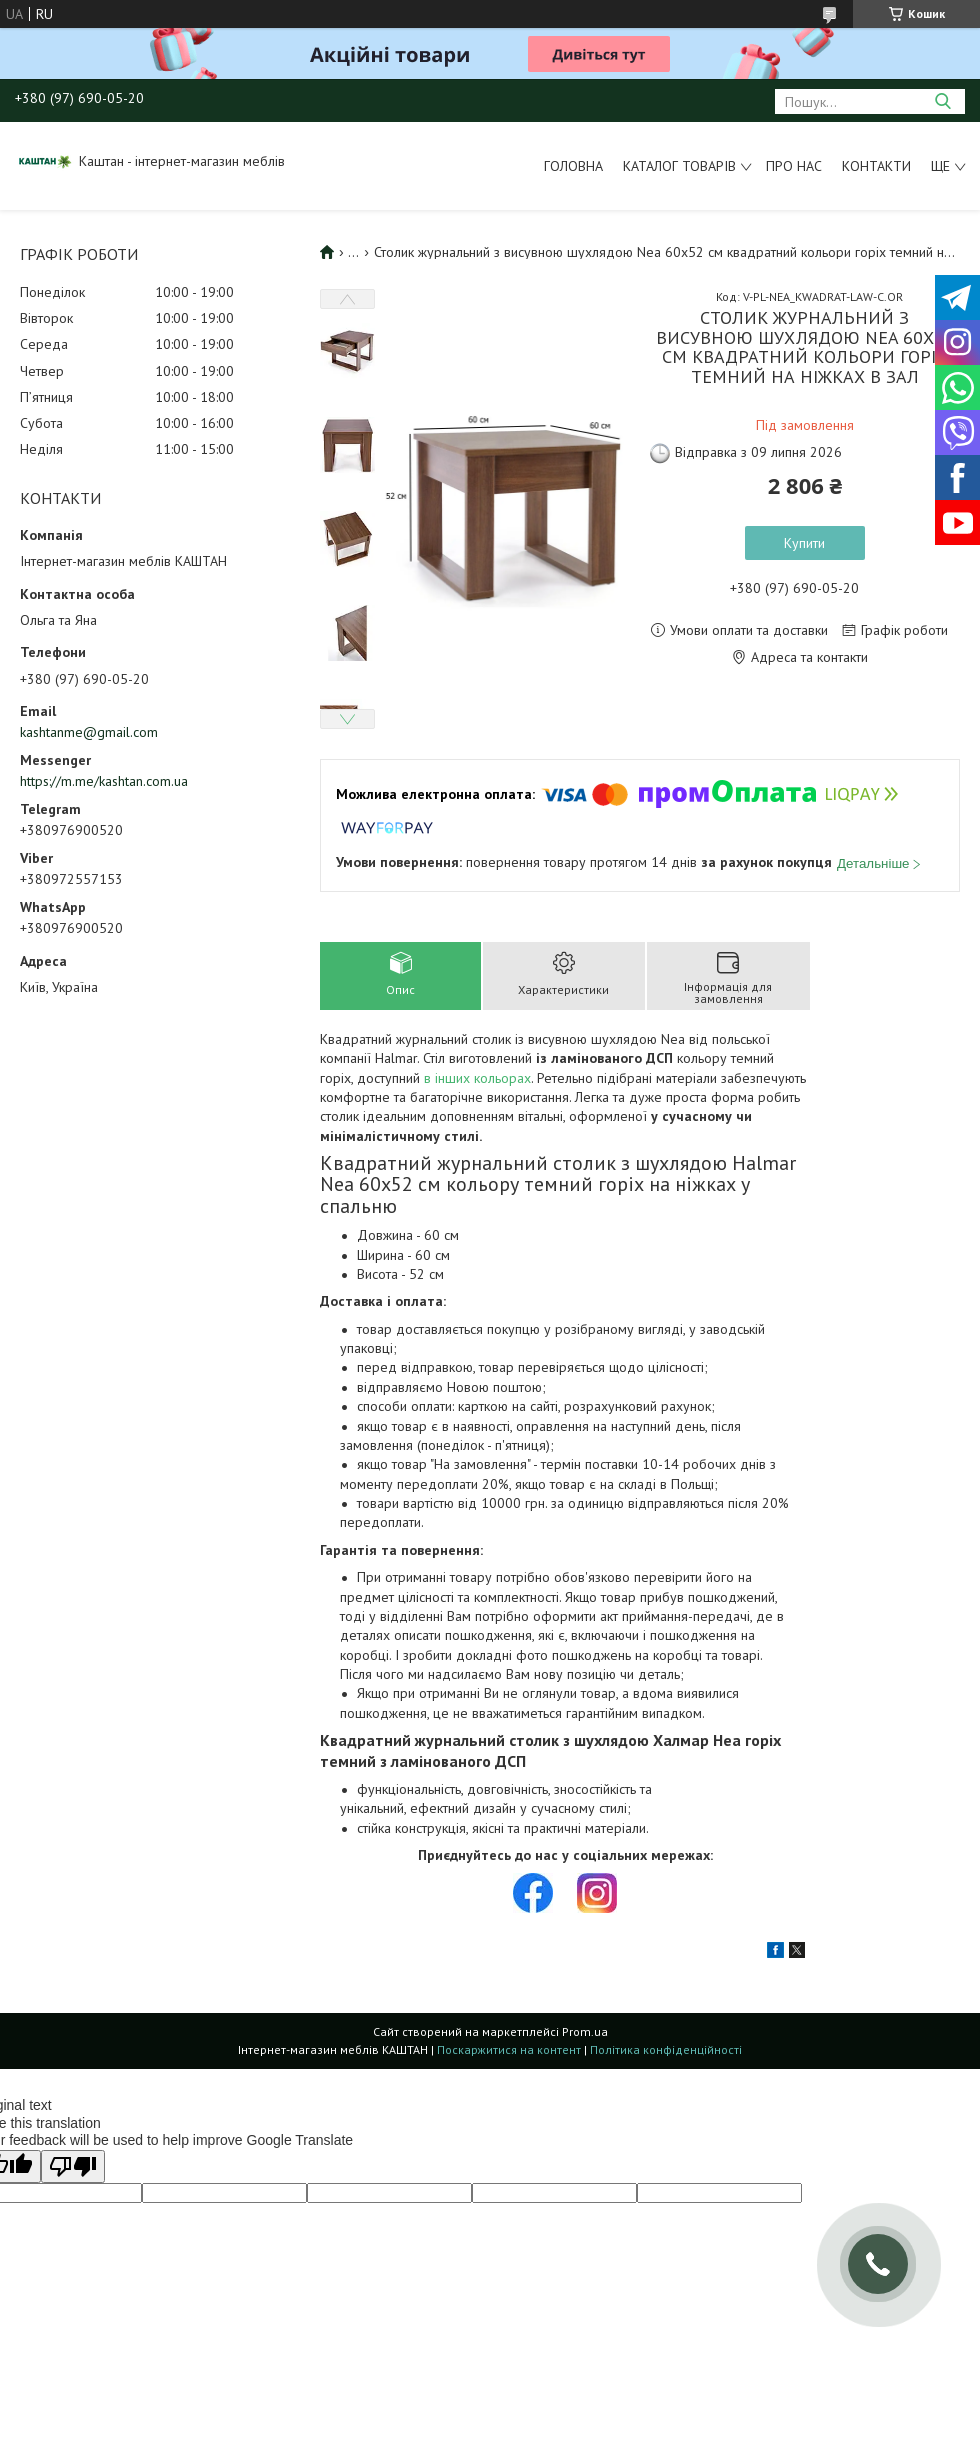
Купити (804, 543)
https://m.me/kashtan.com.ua (104, 781)
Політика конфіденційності (666, 2049)
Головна (573, 166)
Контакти (876, 166)
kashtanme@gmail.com (89, 732)
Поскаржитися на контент (509, 2049)
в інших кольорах (477, 1078)
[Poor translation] (73, 2166)
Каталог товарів (679, 166)
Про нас (794, 166)
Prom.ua (585, 2031)
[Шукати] (942, 101)
